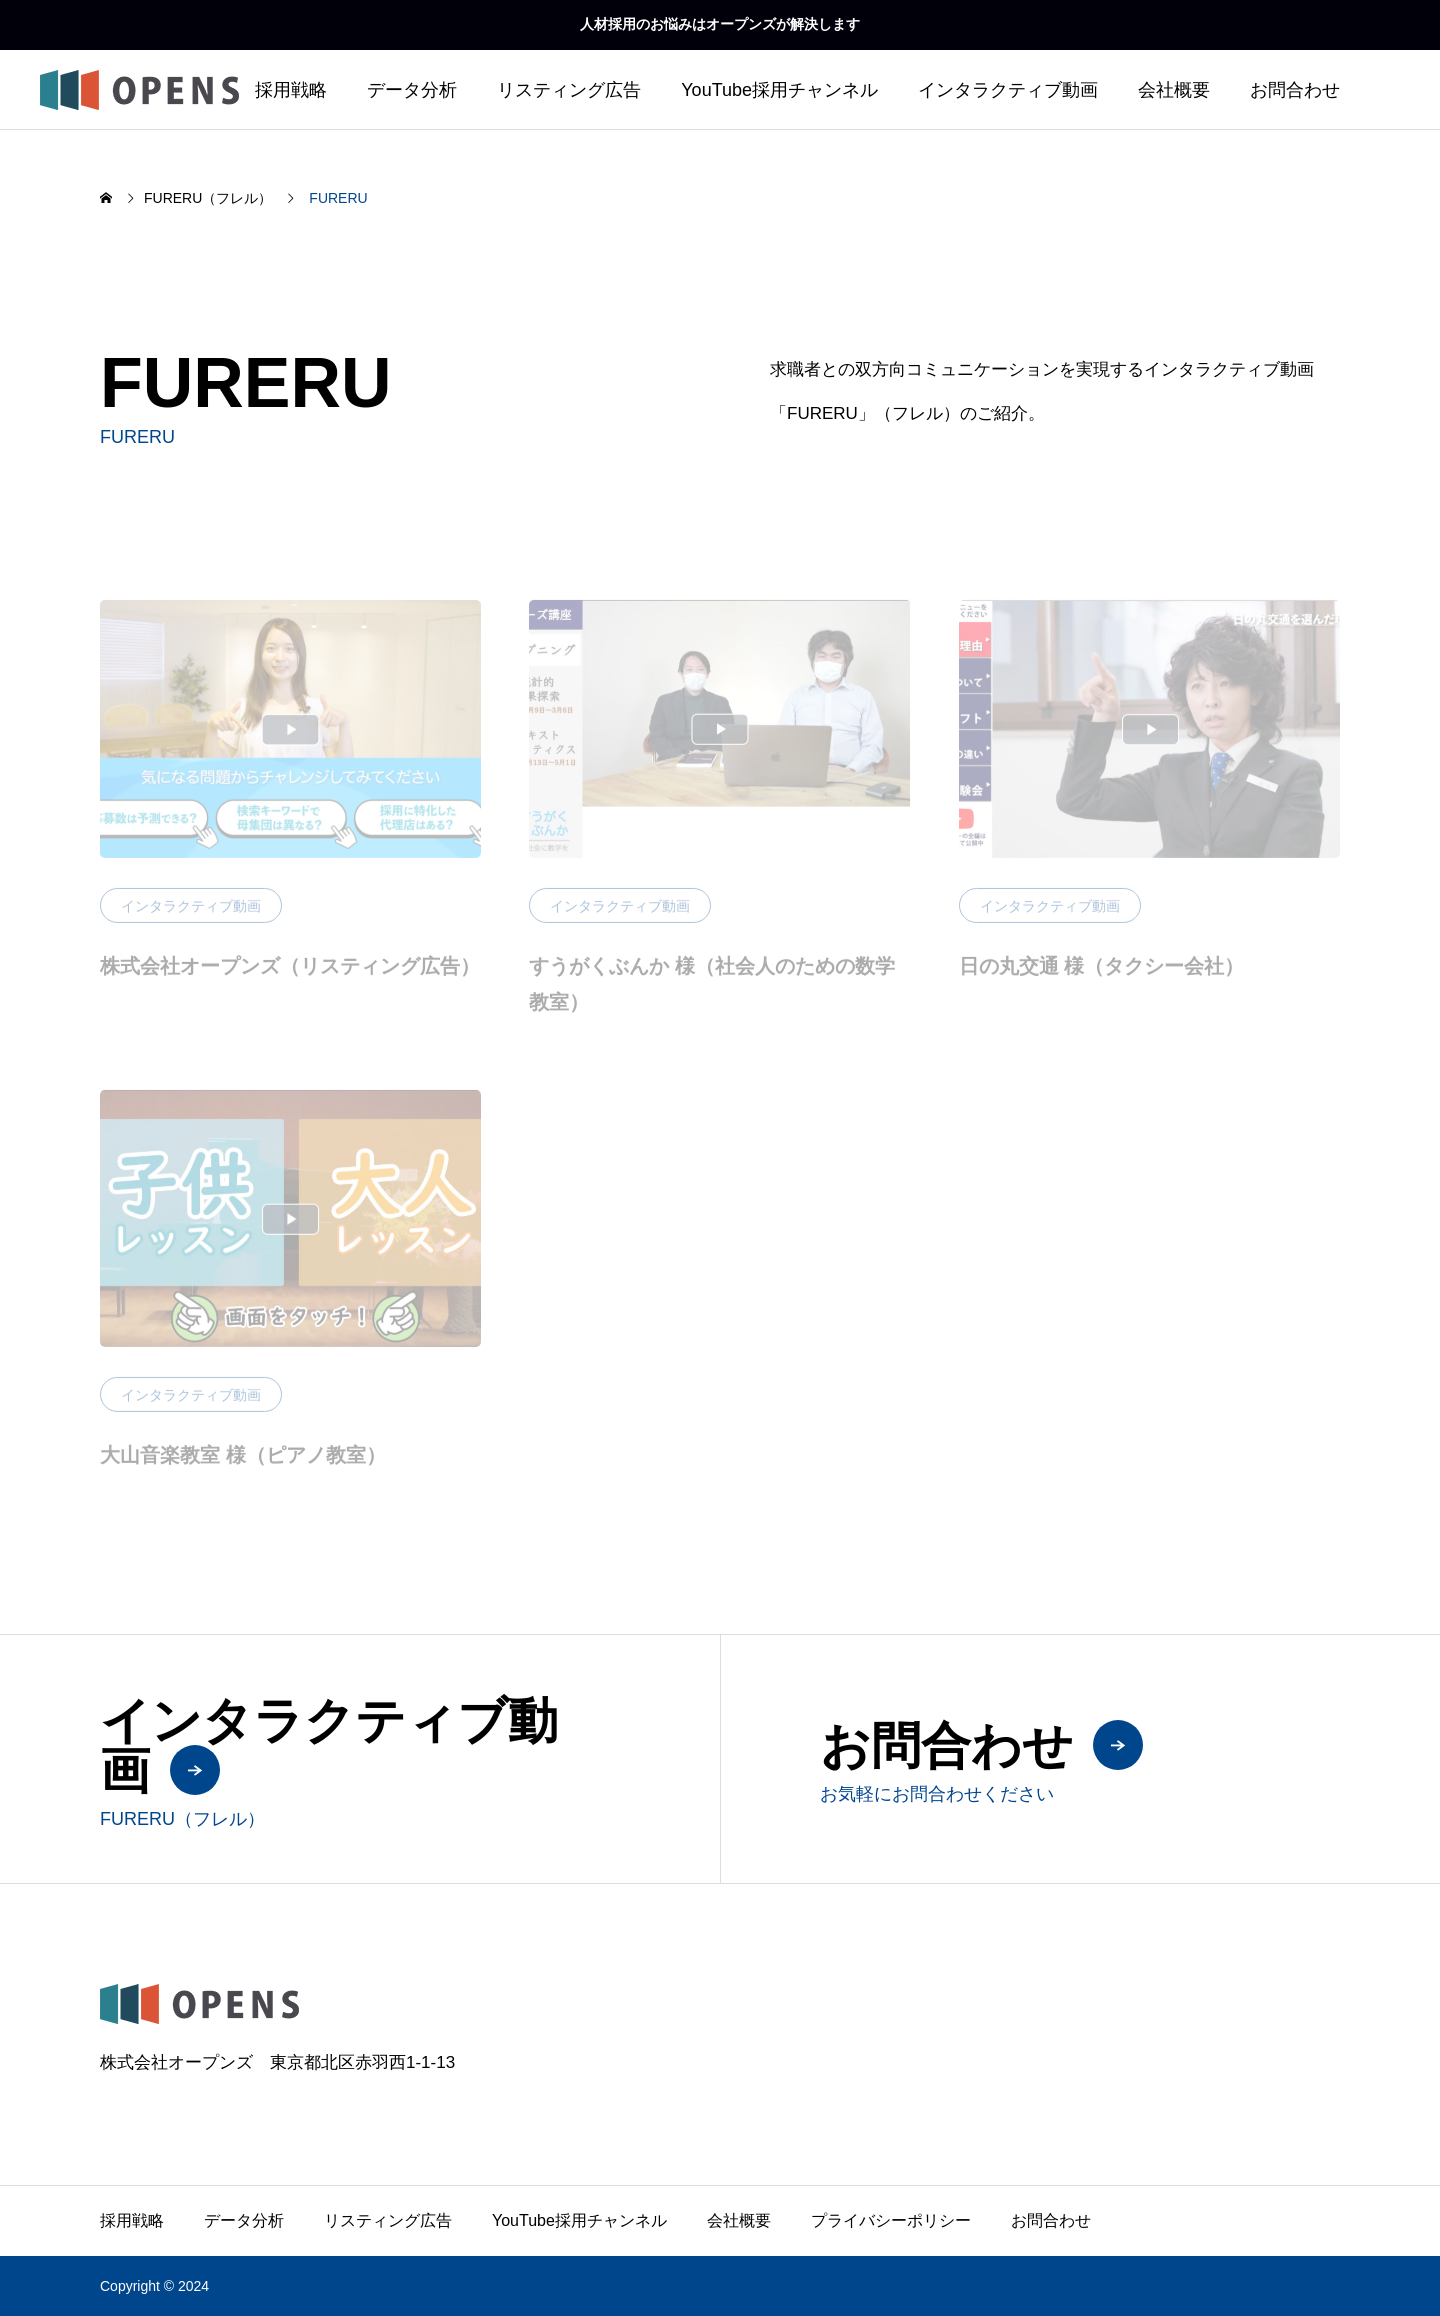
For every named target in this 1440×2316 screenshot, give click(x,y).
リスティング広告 (569, 90)
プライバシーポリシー (891, 2220)
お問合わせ (1295, 90)
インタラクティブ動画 (1008, 90)
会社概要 (1174, 90)
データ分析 (412, 90)
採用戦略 (291, 90)
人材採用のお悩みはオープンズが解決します (720, 24)
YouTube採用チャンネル (779, 90)
